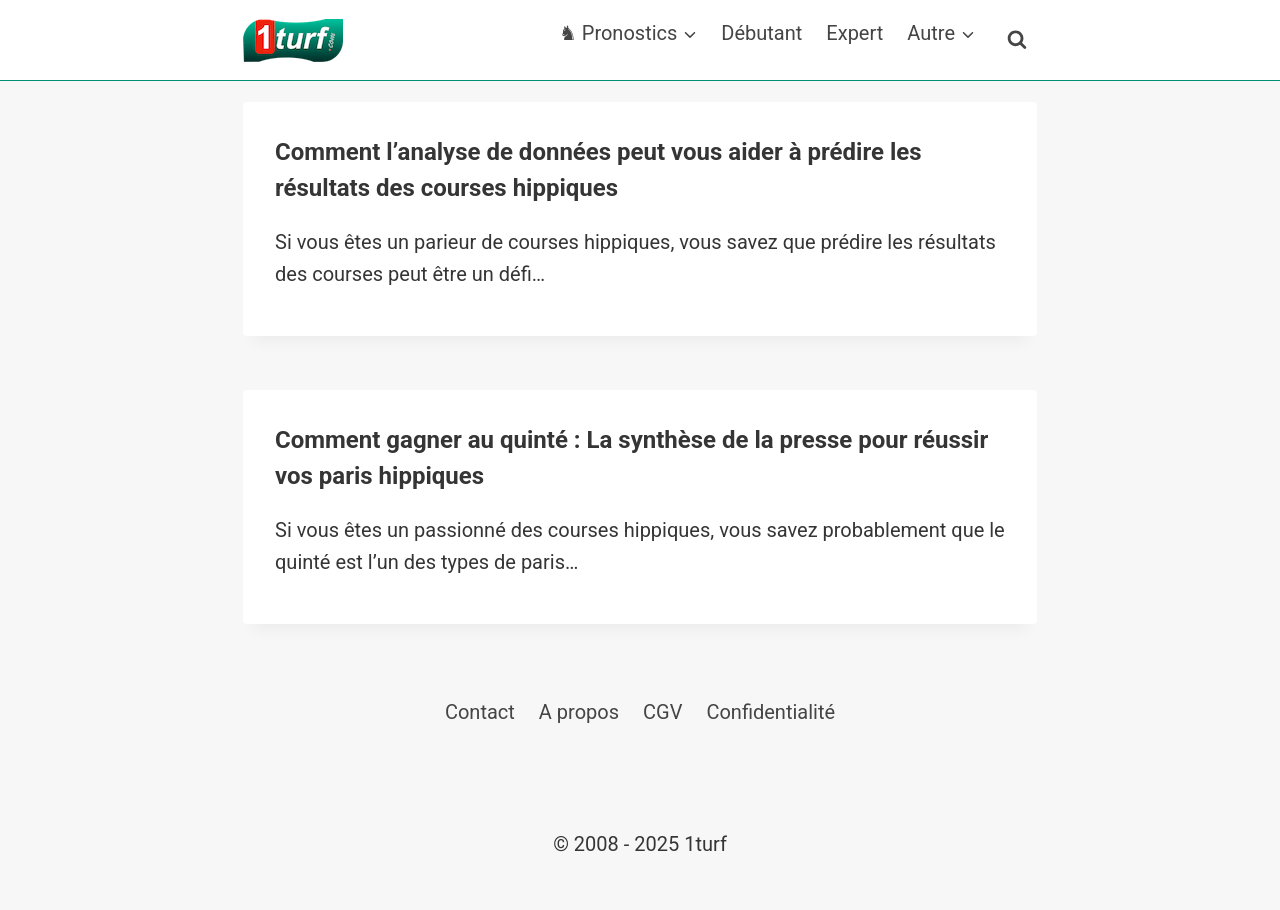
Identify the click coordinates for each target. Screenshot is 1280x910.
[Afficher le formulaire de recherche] (1017, 40)
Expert (854, 33)
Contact (480, 712)
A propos (579, 712)
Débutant (761, 33)
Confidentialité (770, 712)
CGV (662, 712)
